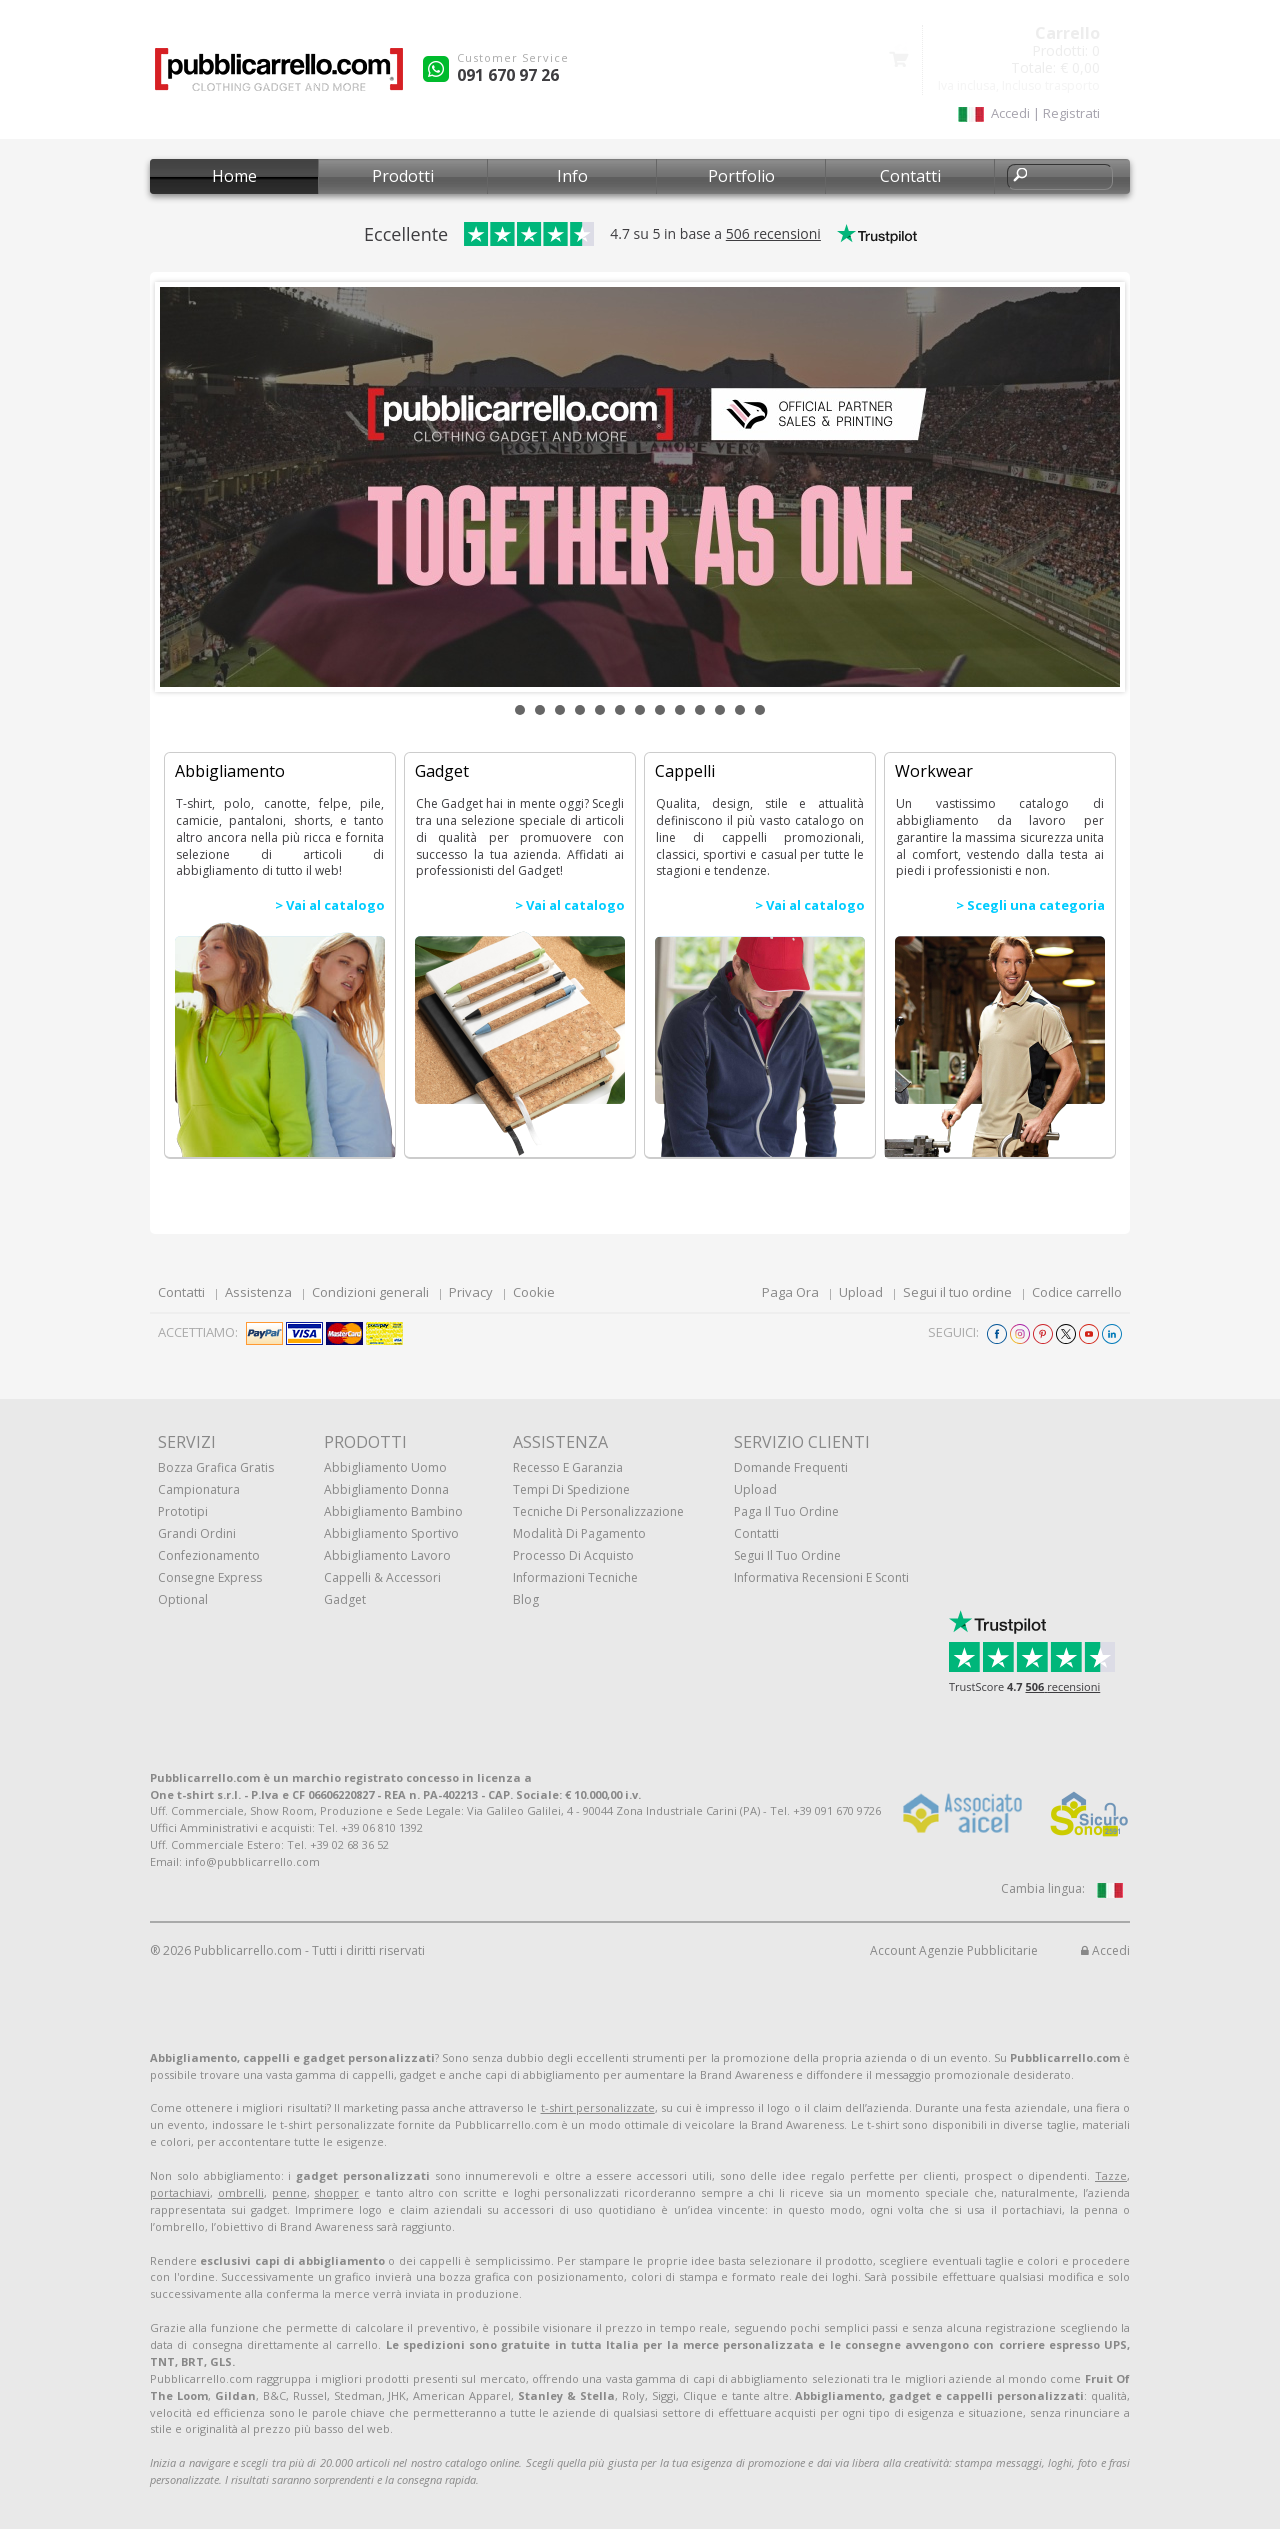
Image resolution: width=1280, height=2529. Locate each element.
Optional (183, 1599)
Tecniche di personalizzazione (598, 1511)
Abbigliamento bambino (393, 1511)
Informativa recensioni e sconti (821, 1577)
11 (720, 710)
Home (234, 176)
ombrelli (241, 2192)
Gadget (345, 1599)
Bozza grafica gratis (216, 1467)
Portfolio (741, 176)
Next (1094, 487)
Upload (861, 1292)
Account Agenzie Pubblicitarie (954, 1950)
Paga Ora (790, 1292)
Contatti (910, 176)
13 (760, 710)
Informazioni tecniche (575, 1577)
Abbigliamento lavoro (387, 1555)
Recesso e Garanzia (568, 1467)
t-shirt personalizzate (598, 2107)
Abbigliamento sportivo (391, 1533)
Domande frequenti (791, 1467)
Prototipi (183, 1511)
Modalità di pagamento (579, 1533)
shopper (336, 2192)
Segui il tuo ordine (957, 1292)
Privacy (471, 1292)
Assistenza (258, 1292)
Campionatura (199, 1489)
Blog (526, 1599)
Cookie (534, 1292)
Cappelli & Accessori (382, 1577)
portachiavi (180, 2192)
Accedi (1105, 1950)
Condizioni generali (370, 1292)
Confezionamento (209, 1555)
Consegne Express (210, 1577)
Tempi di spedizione (571, 1489)
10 (700, 710)
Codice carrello (1077, 1292)
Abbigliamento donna (386, 1489)
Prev (186, 487)
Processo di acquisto (573, 1555)
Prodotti (403, 176)
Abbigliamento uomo (385, 1467)
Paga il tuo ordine (786, 1511)
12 (740, 710)
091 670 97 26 (508, 75)
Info (572, 176)
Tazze (1111, 2175)
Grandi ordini (197, 1533)
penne (289, 2192)
